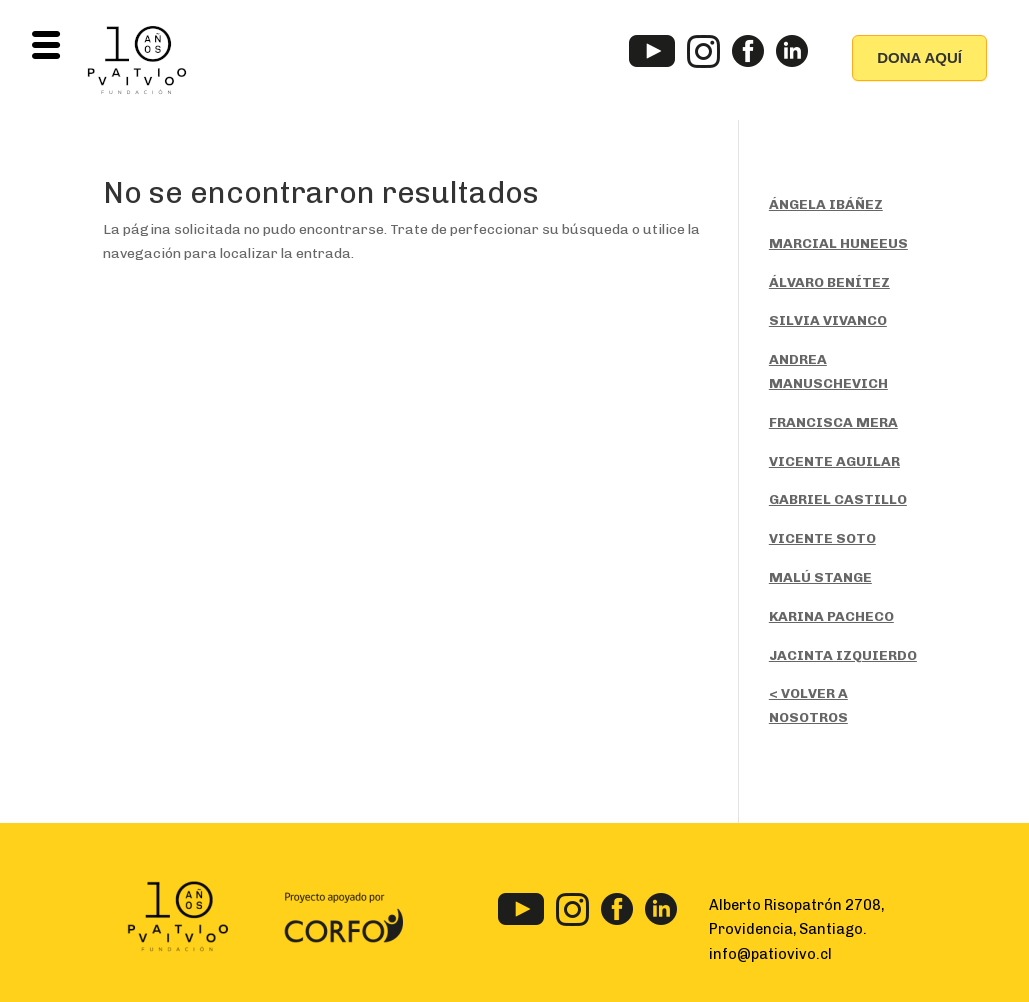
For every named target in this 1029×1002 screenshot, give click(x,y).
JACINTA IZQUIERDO (843, 655)
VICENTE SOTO (822, 538)
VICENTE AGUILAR (834, 461)
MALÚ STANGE (820, 577)
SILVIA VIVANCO (828, 320)
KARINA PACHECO (831, 616)
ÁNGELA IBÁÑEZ (826, 204)
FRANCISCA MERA (833, 422)
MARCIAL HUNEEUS (838, 243)
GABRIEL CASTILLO (838, 499)
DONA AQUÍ (919, 57)
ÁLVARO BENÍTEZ (829, 282)
